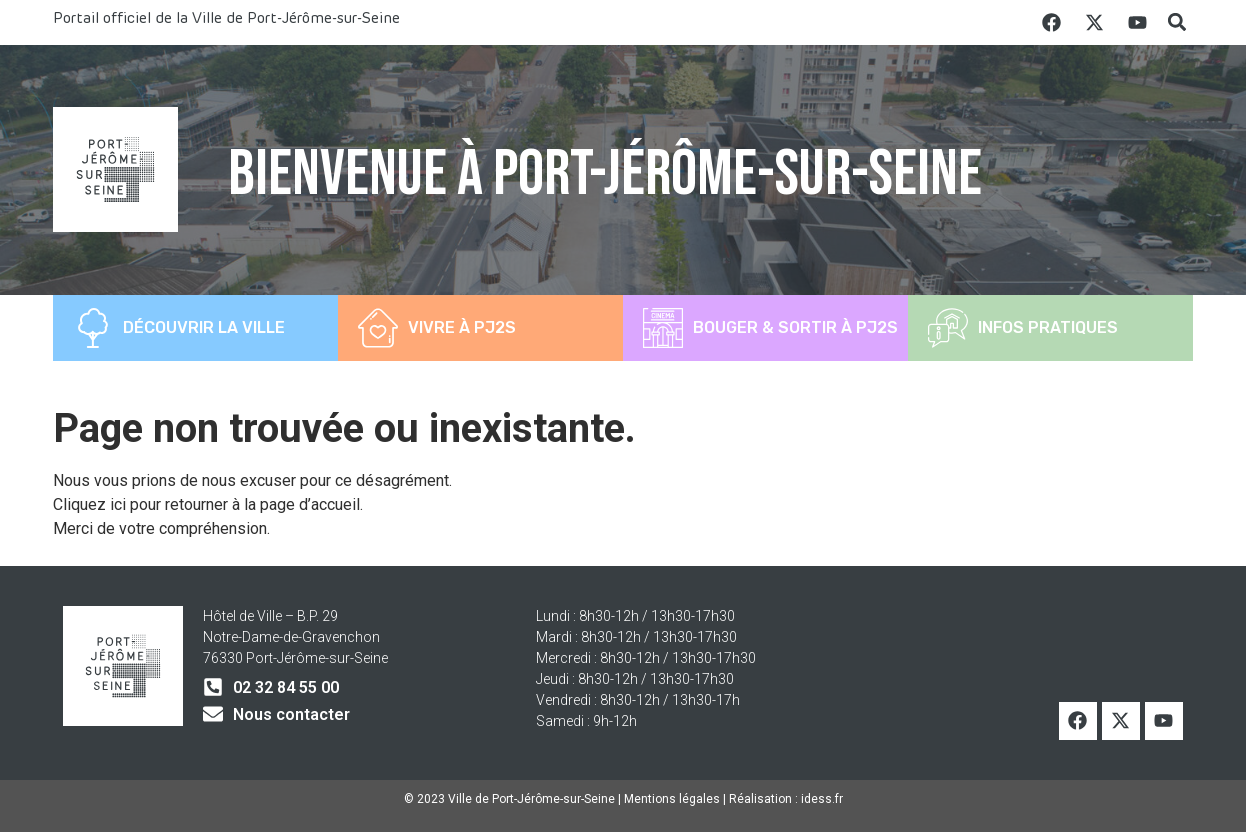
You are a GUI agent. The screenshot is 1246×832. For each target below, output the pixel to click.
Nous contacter (291, 714)
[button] (1176, 22)
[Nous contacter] (213, 714)
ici (120, 504)
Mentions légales (672, 799)
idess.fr (822, 799)
